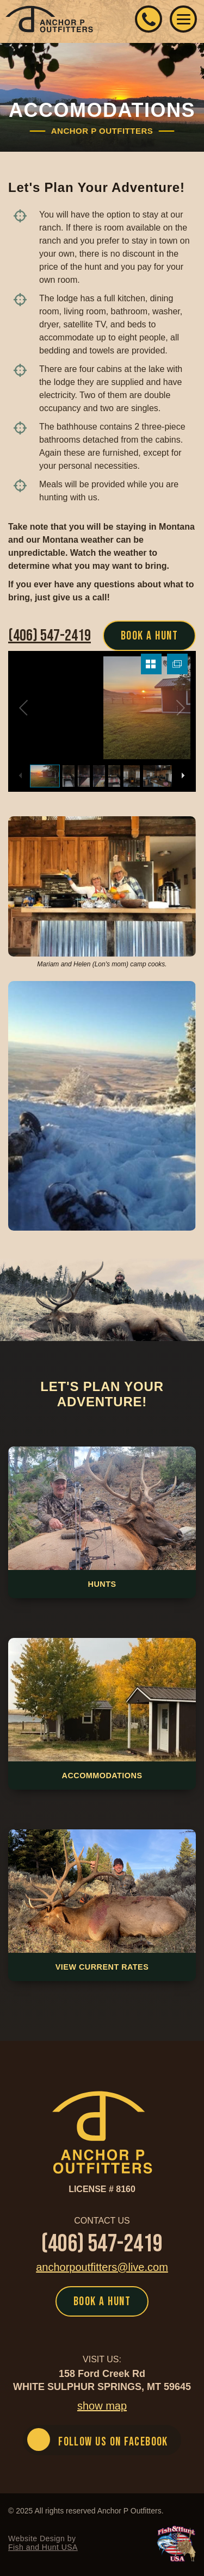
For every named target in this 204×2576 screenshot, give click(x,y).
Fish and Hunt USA (43, 2547)
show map (102, 2406)
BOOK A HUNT (149, 636)
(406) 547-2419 (148, 19)
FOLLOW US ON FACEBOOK (113, 2442)
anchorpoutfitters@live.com (102, 2267)
